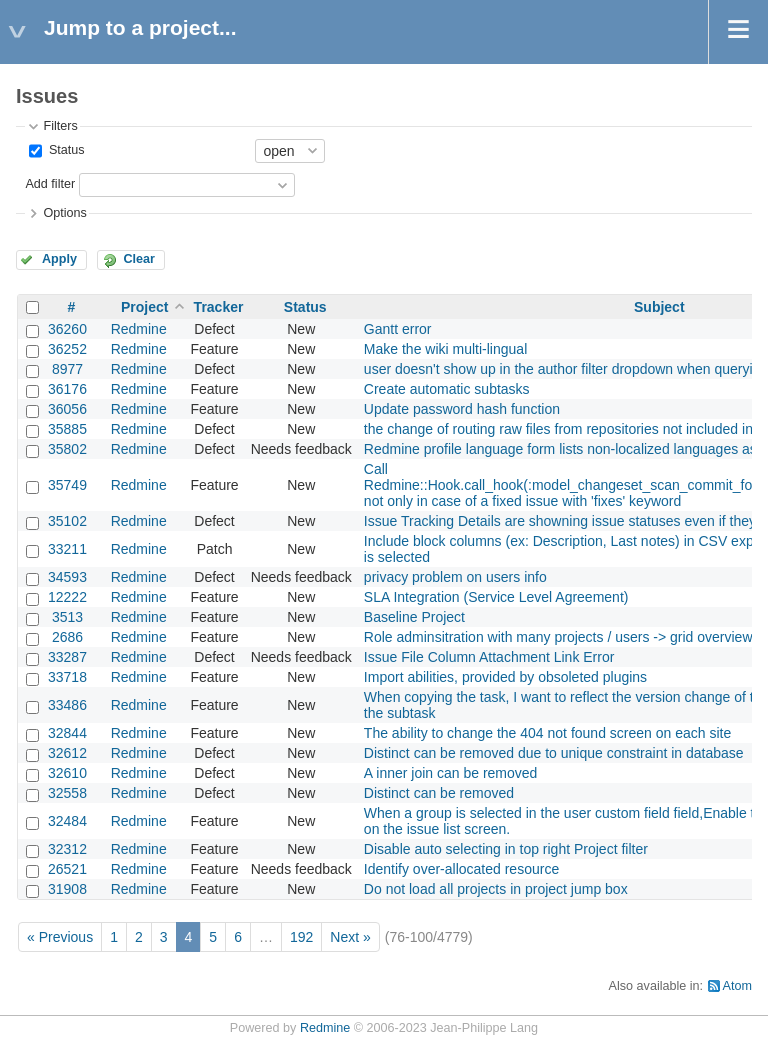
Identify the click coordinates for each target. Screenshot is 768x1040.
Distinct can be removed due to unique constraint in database (554, 753)
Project (144, 307)
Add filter (50, 184)
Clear (139, 259)
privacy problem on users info (455, 577)
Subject (659, 307)
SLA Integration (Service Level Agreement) (496, 597)
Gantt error (398, 329)
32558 (67, 793)
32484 (67, 821)
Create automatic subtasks (447, 389)
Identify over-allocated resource (461, 869)
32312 (67, 849)
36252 (67, 349)
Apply (59, 259)
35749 (67, 485)
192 (301, 937)
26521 (67, 869)
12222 (67, 597)
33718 (67, 677)
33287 (67, 657)
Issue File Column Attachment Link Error (489, 657)
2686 (67, 637)
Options (64, 213)
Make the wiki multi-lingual (445, 349)
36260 (67, 329)
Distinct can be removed (439, 793)
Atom (737, 986)
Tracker (219, 307)
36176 (67, 389)
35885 (67, 429)
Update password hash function (462, 409)
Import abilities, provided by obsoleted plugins (505, 677)
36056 (67, 409)
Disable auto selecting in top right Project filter (506, 849)
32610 (67, 773)
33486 (67, 705)
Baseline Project (414, 617)
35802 (67, 449)
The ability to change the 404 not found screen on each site (547, 733)
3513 (67, 617)
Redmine (139, 329)
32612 (67, 753)
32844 (67, 733)
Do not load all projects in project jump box (496, 889)
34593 (67, 577)
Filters (60, 126)
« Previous (60, 937)
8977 (67, 369)
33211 (67, 549)
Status (64, 150)
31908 (67, 889)
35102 (67, 521)
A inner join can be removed (451, 773)
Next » (350, 937)
